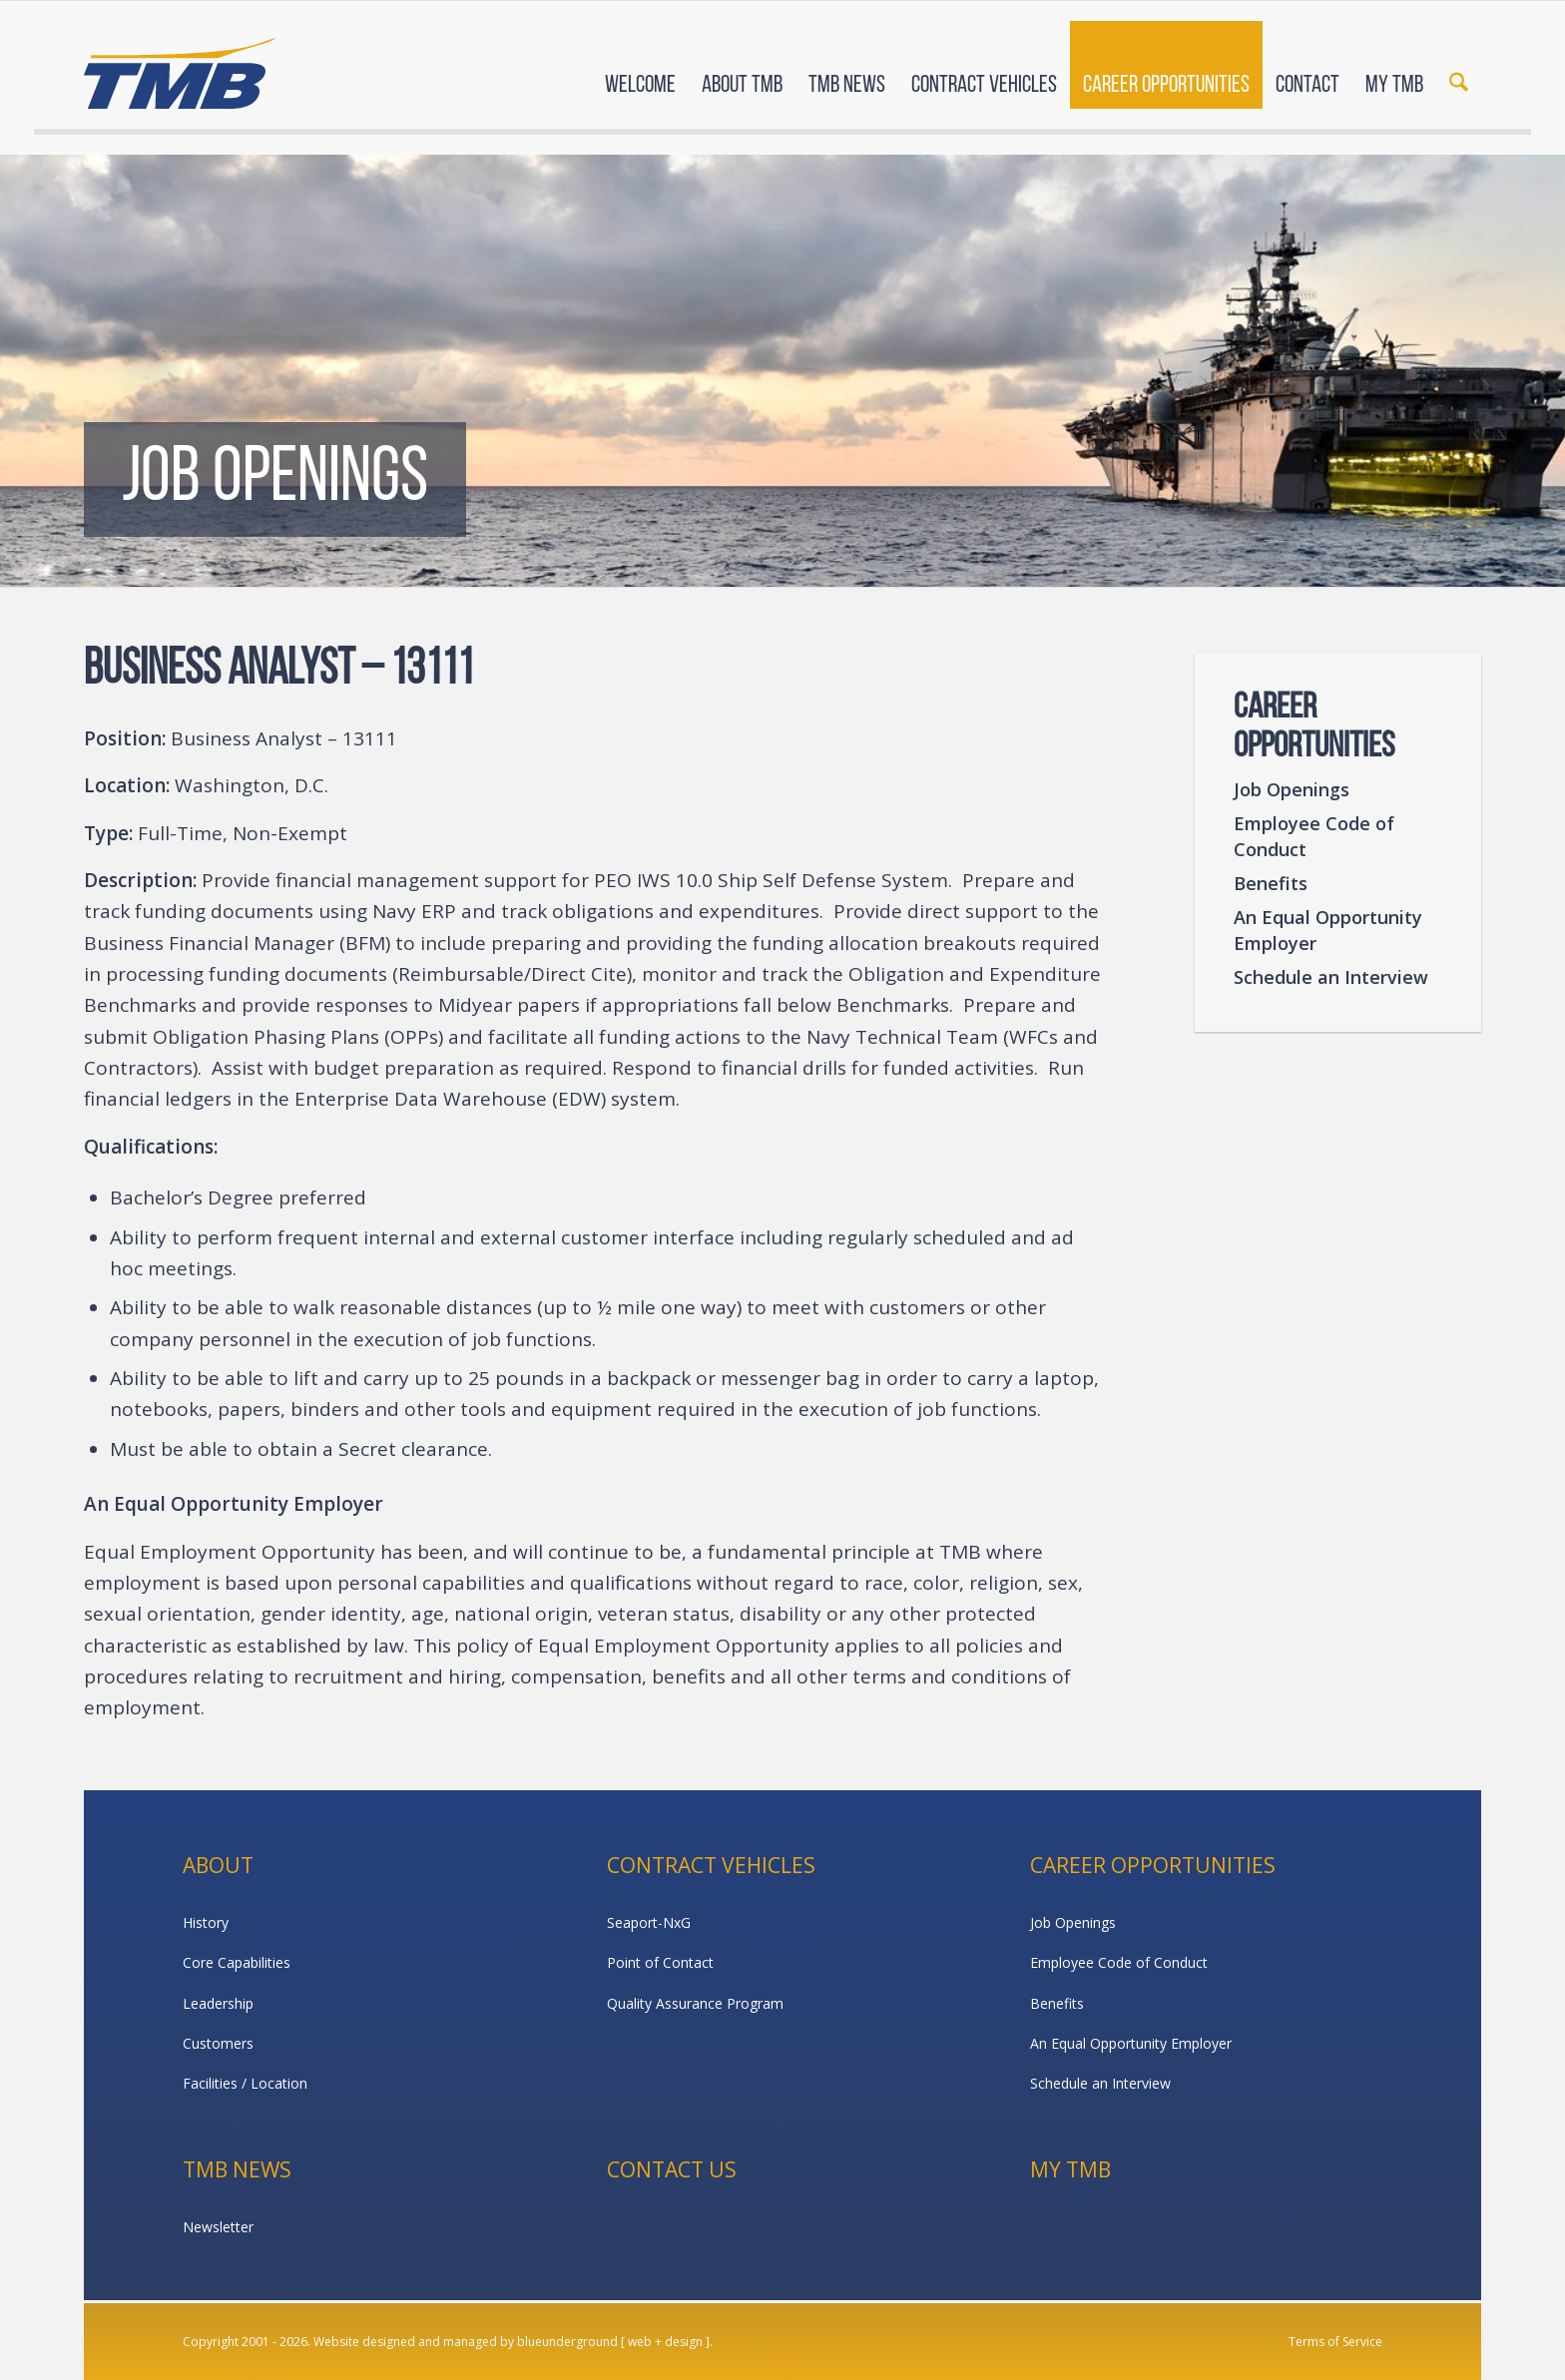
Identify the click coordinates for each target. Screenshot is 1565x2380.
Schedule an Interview (1331, 977)
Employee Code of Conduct (1314, 836)
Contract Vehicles (711, 1865)
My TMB (1070, 2169)
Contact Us (672, 2169)
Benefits (1270, 883)
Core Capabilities (236, 1962)
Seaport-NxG (649, 1922)
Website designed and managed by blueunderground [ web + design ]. (513, 2341)
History (206, 1922)
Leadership (218, 2003)
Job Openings (1291, 789)
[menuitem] (640, 68)
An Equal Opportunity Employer (1328, 930)
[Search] (1458, 68)
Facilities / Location (245, 2083)
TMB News (237, 2169)
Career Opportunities (1153, 1865)
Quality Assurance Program (695, 2003)
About (218, 1865)
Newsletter (218, 2226)
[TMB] (179, 65)
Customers (218, 2043)
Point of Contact (660, 1962)
